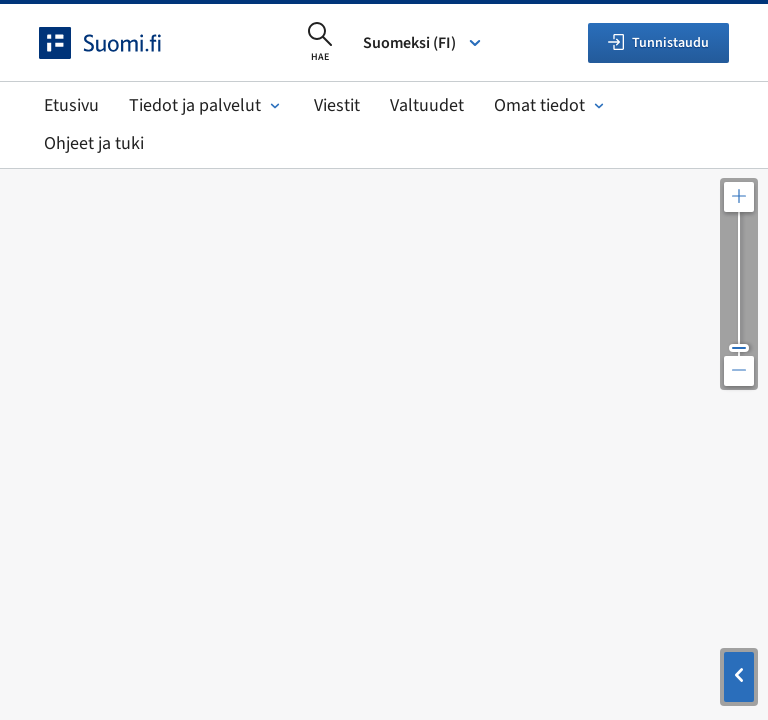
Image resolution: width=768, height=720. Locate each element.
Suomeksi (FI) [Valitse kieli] (423, 43)
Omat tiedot (551, 105)
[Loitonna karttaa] (739, 371)
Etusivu (71, 105)
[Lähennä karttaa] (739, 197)
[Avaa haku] (320, 43)
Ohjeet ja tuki (94, 143)
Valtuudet (427, 105)
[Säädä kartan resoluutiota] (739, 284)
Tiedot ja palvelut (206, 105)
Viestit (337, 105)
